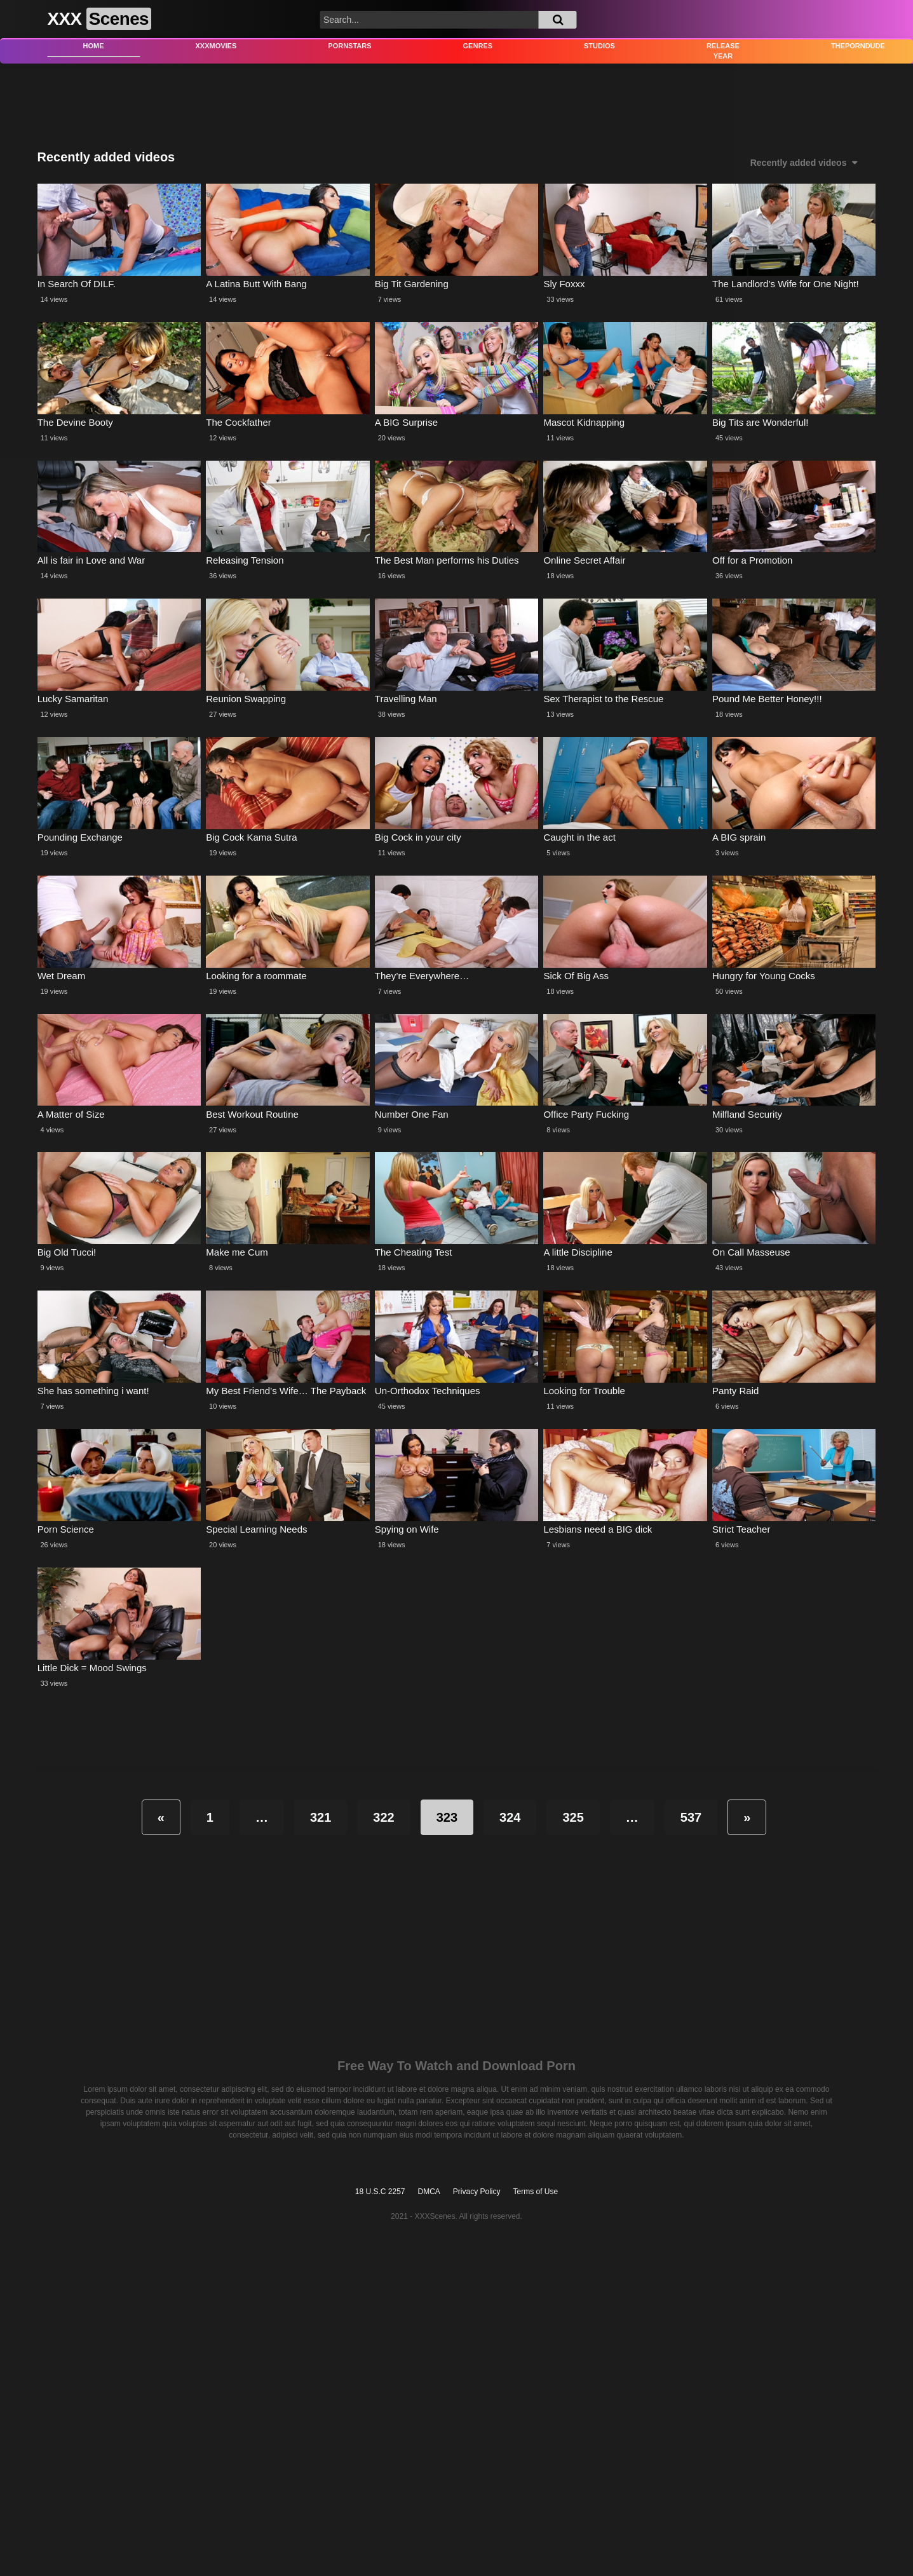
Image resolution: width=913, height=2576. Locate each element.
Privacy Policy (477, 2191)
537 (690, 1817)
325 (572, 1817)
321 (320, 1817)
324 (509, 1817)
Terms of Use (535, 2191)
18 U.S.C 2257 (380, 2191)
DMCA (429, 2191)
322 (383, 1817)
